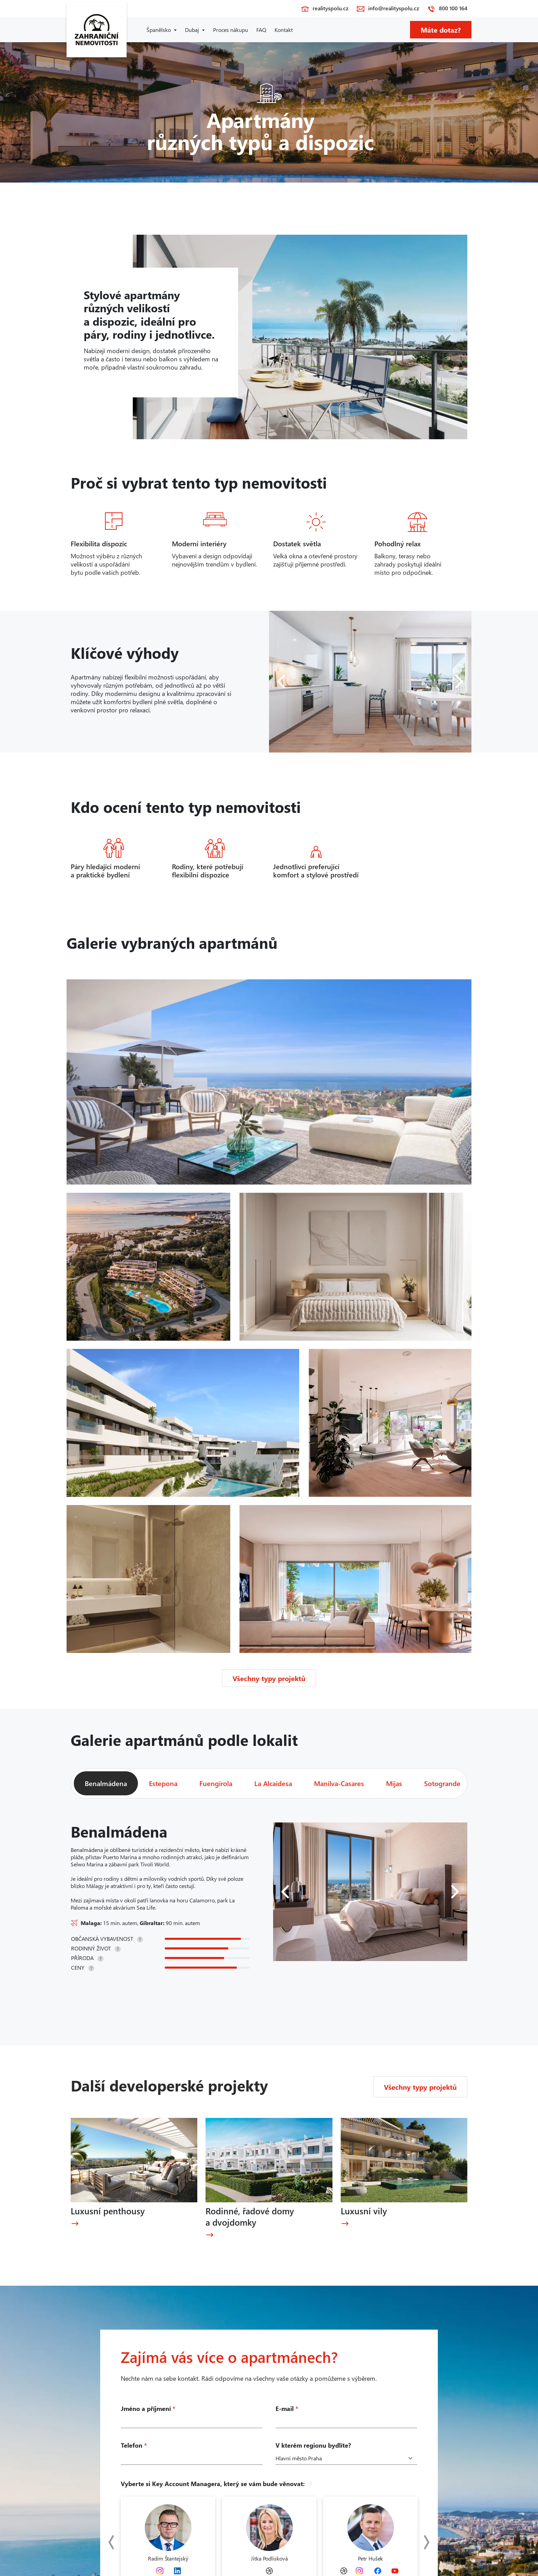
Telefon (134, 2445)
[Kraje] (346, 2458)
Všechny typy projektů (269, 1678)
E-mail (287, 2408)
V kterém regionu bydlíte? (313, 2445)
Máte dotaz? (441, 29)
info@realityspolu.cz (393, 8)
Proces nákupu (230, 29)
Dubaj (192, 29)
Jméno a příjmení (148, 2408)
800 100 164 (453, 8)
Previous (115, 2542)
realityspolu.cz (330, 8)
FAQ (261, 29)
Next (423, 2542)
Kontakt (283, 29)
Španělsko (159, 29)
